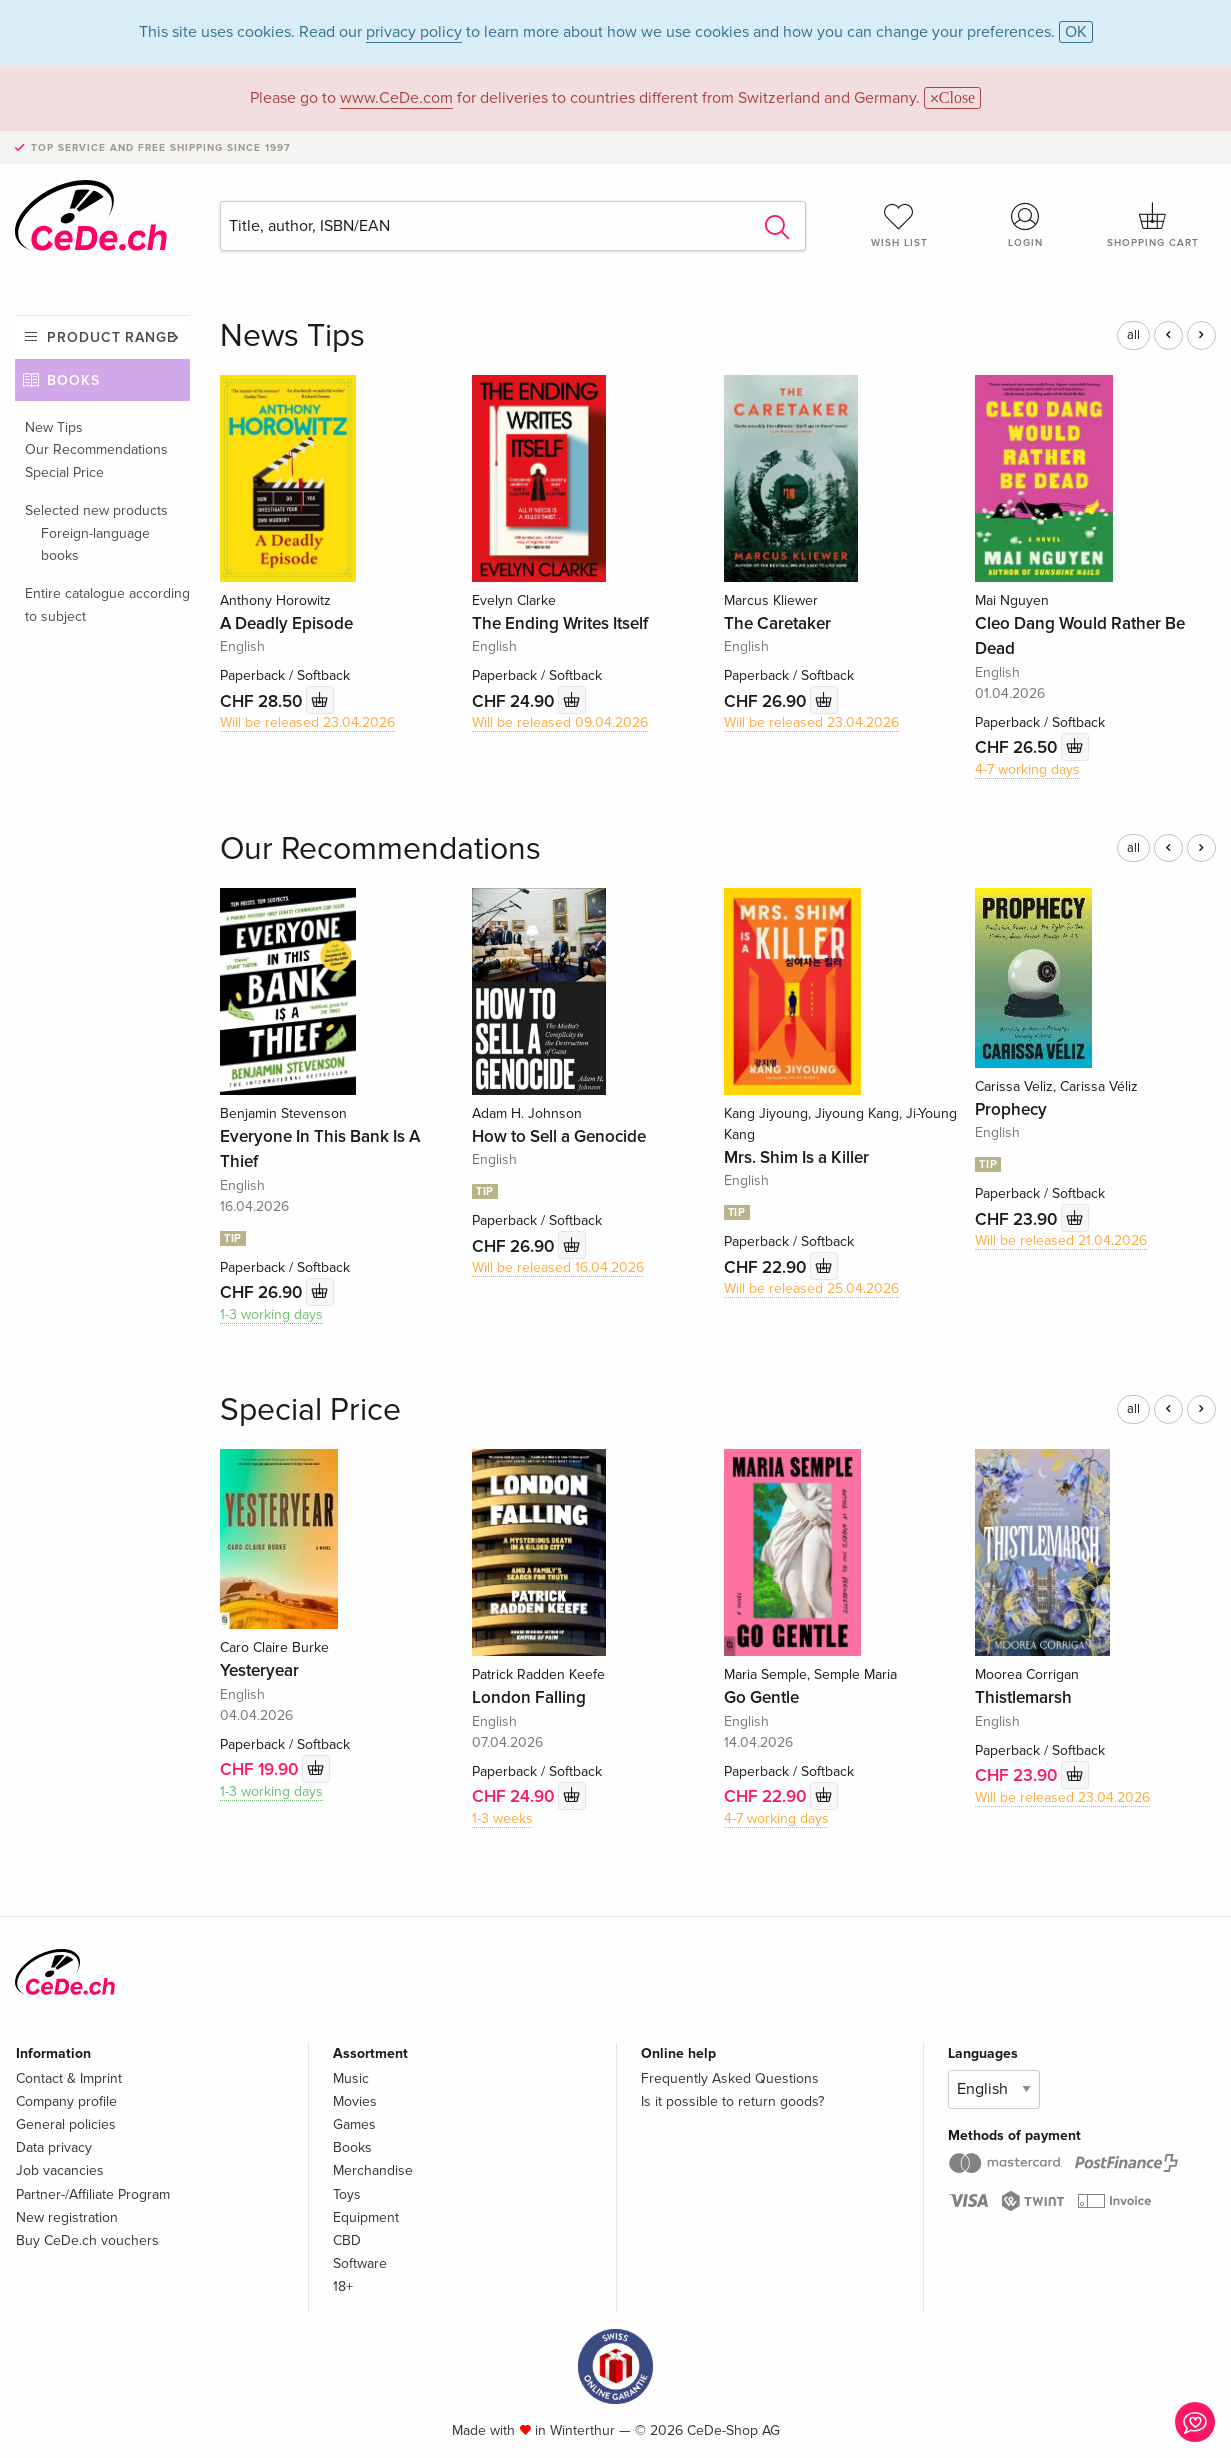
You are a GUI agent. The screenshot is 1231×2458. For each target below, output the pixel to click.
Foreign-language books (95, 544)
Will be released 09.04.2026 (560, 722)
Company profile (66, 2101)
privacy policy (414, 32)
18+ (343, 2286)
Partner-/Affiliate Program (93, 2194)
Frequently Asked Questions (730, 2078)
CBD (347, 2240)
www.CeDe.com (396, 98)
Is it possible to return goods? (732, 2101)
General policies (66, 2124)
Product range (111, 337)
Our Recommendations (96, 449)
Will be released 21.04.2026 (1061, 1240)
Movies (355, 2101)
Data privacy (54, 2147)
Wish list (899, 225)
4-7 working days (1027, 769)
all (1133, 335)
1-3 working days (271, 1314)
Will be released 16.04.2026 (558, 1267)
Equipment (366, 2217)
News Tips (292, 336)
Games (354, 2124)
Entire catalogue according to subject (107, 604)
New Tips (54, 427)
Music (351, 2078)
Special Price (64, 472)
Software (360, 2263)
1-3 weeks (502, 1818)
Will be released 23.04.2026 (307, 722)
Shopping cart (1152, 225)
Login (1025, 225)
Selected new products (96, 510)
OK (1076, 32)
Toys (347, 2194)
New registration (67, 2217)
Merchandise (373, 2170)
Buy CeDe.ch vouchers (87, 2240)
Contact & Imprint (69, 2078)
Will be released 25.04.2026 (811, 1288)
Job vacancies (60, 2170)
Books (73, 380)
